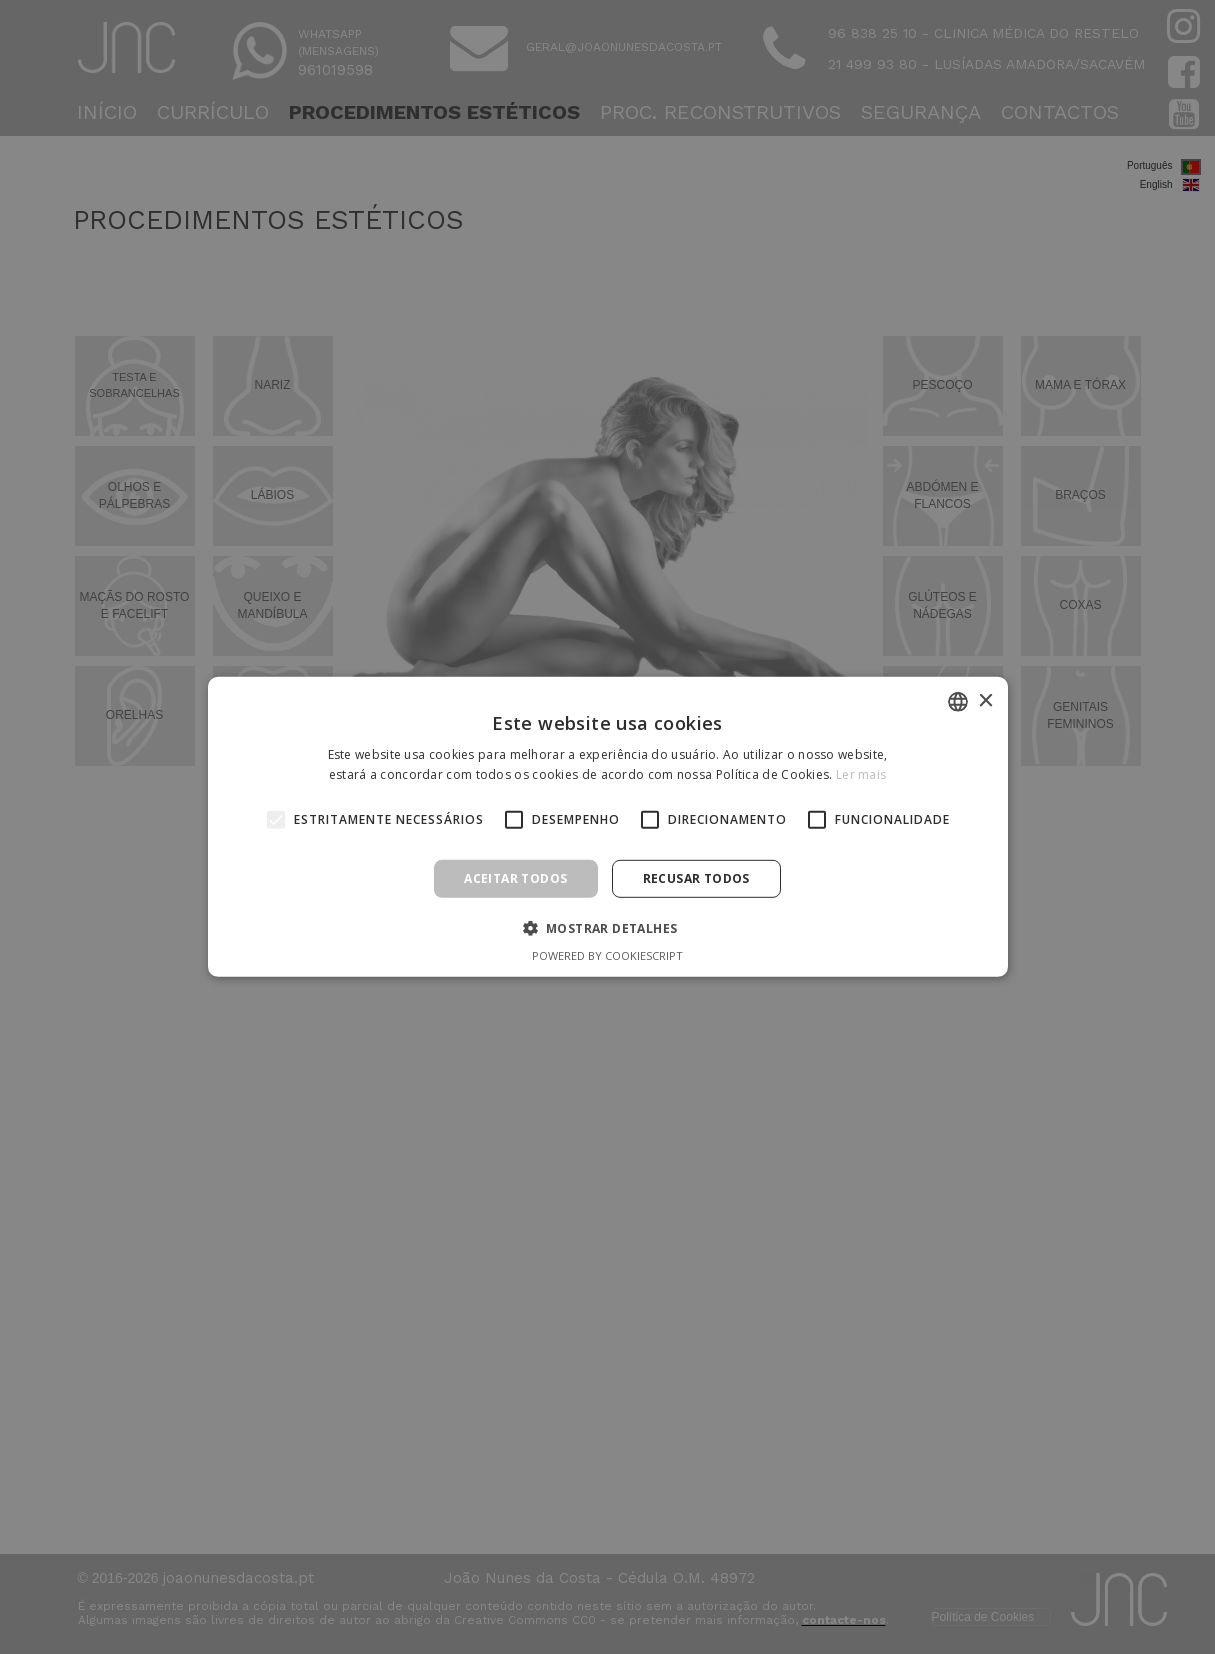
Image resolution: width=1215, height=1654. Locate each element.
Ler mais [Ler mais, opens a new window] (861, 774)
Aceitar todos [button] (515, 878)
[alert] (607, 827)
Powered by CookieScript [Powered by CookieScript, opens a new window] (607, 955)
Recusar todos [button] (696, 878)
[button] (608, 928)
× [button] (985, 700)
